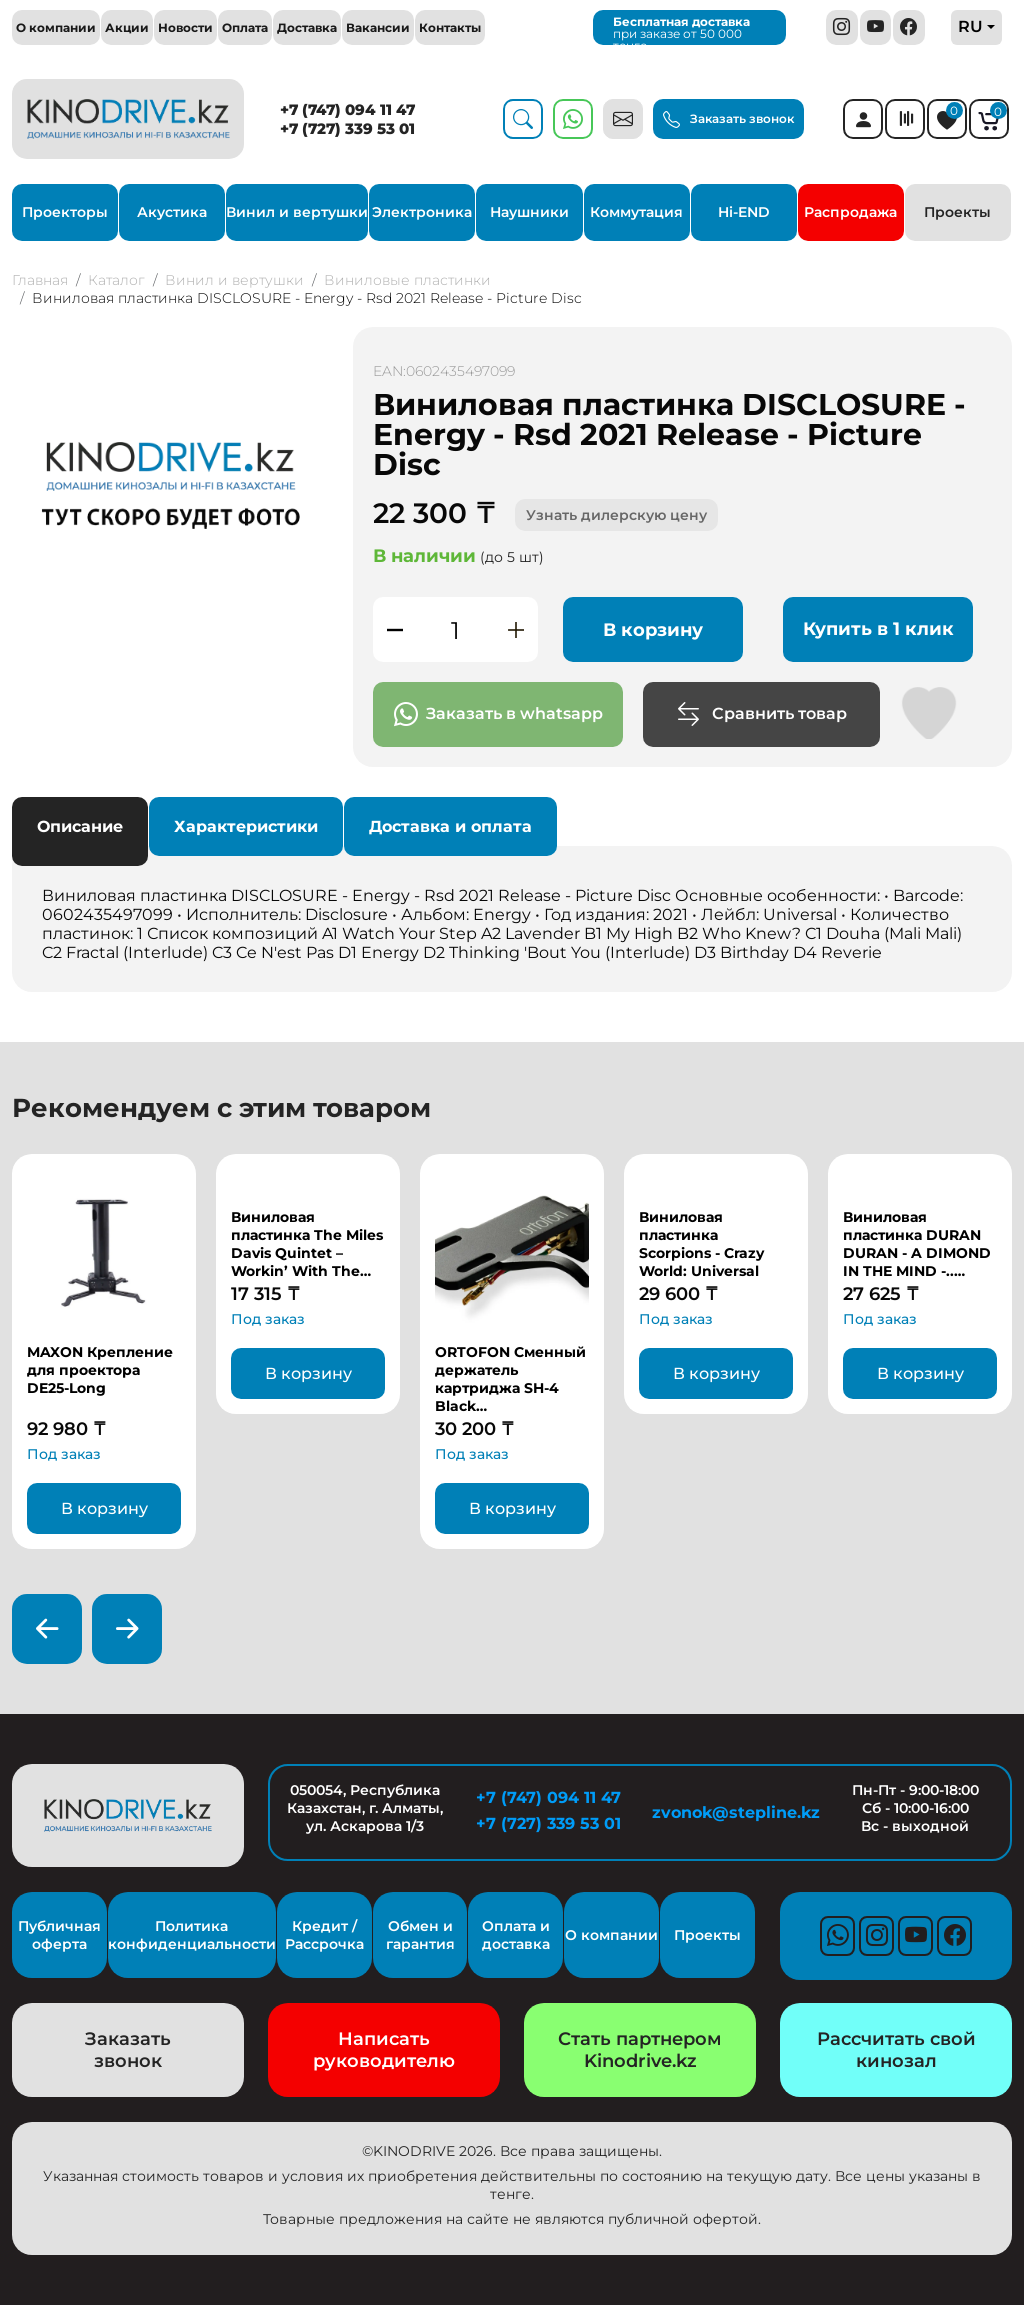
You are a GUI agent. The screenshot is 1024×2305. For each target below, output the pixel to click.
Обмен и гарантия (420, 1935)
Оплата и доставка (516, 1935)
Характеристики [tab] (246, 826)
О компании (56, 27)
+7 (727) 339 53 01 (347, 128)
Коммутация (636, 212)
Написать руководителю (384, 2050)
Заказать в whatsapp (498, 714)
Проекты (957, 212)
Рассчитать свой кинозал (896, 2050)
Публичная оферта (59, 1935)
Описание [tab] (80, 826)
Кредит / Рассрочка (324, 1935)
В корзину (653, 630)
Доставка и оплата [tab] (450, 826)
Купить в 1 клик (878, 629)
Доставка (307, 27)
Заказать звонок (728, 120)
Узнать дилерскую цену (616, 515)
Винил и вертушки (297, 212)
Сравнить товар (761, 714)
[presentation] (47, 1629)
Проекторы (65, 212)
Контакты (450, 27)
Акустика (172, 212)
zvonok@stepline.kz (732, 1812)
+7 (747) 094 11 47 (347, 109)
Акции (127, 27)
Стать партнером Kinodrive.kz (640, 2050)
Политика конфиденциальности (192, 1935)
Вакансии (378, 27)
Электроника (422, 212)
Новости (185, 27)
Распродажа (850, 212)
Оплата (245, 27)
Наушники (529, 212)
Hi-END (744, 212)
